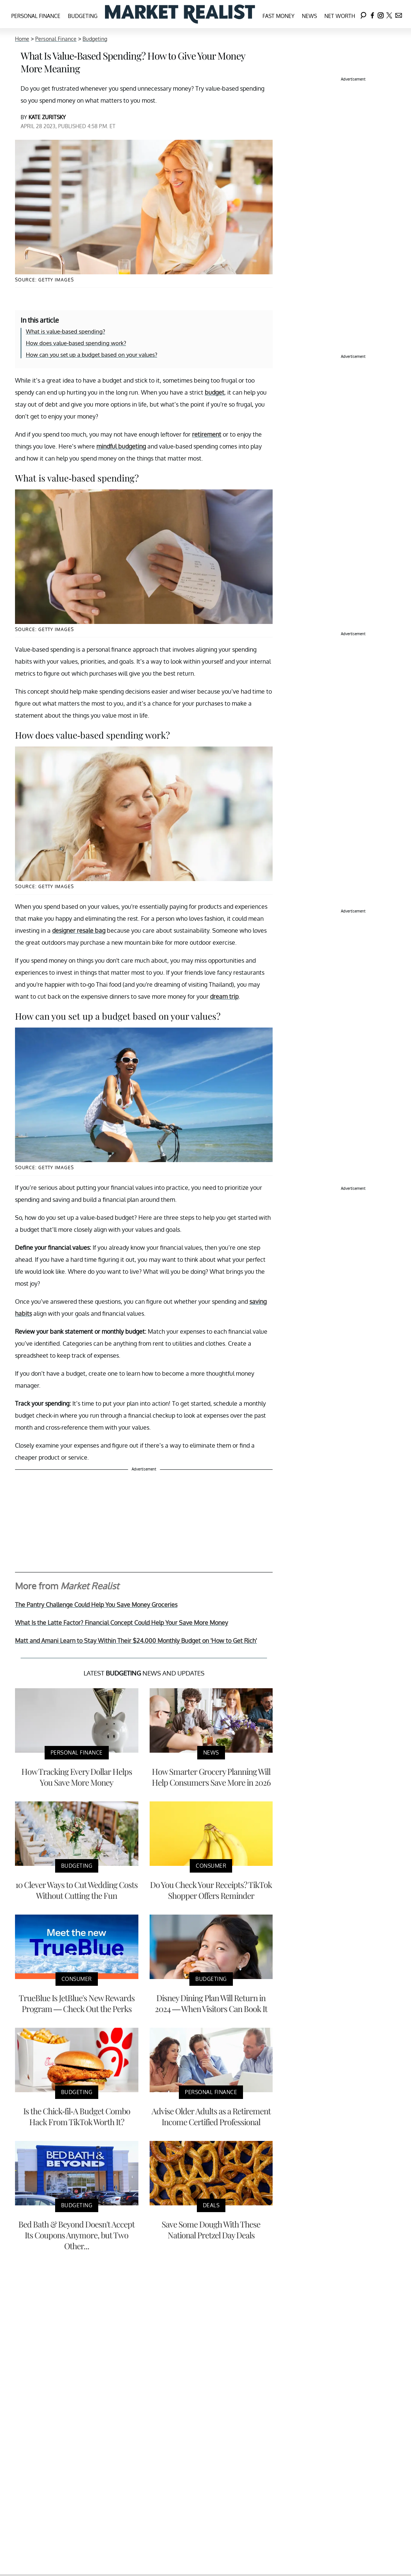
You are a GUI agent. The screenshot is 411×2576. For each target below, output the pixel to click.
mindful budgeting (121, 446)
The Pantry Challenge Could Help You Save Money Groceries (96, 1604)
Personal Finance (35, 16)
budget (214, 392)
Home (22, 39)
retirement (206, 434)
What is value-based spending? (65, 331)
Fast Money (278, 16)
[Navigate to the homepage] (180, 14)
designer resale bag (78, 930)
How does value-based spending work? (76, 343)
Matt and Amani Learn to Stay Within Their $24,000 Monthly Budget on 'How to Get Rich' (136, 1640)
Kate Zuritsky (47, 117)
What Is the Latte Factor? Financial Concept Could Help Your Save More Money (121, 1622)
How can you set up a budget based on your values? (91, 354)
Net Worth (339, 16)
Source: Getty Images (44, 280)
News (309, 16)
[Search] (363, 14)
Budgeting (83, 16)
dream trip (224, 996)
